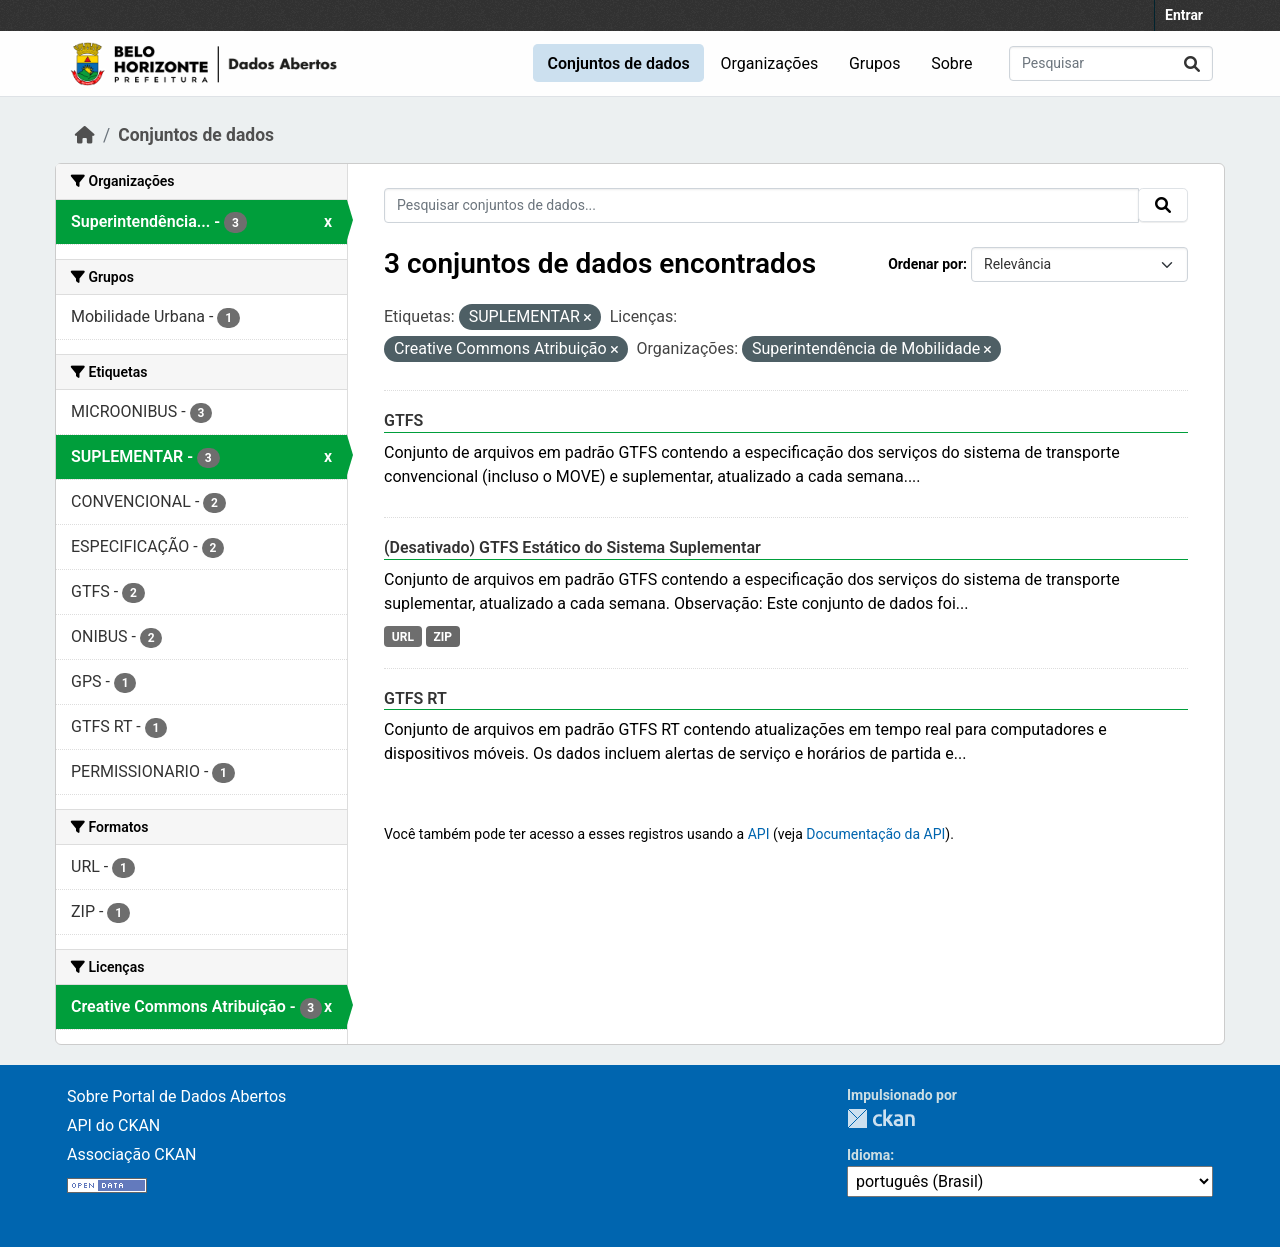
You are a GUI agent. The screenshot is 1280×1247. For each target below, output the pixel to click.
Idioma (868, 1155)
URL (403, 637)
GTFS (403, 420)
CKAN (881, 1118)
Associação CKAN (132, 1154)
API (759, 834)
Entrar (1184, 15)
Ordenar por (925, 264)
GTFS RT (415, 698)
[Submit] (1192, 63)
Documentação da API (875, 834)
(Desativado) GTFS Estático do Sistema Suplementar (572, 547)
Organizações (770, 63)
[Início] (85, 135)
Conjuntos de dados (618, 63)
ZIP (442, 637)
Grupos (875, 63)
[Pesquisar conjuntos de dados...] (1111, 63)
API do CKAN (113, 1125)
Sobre (951, 63)
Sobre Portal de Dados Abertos (176, 1096)
